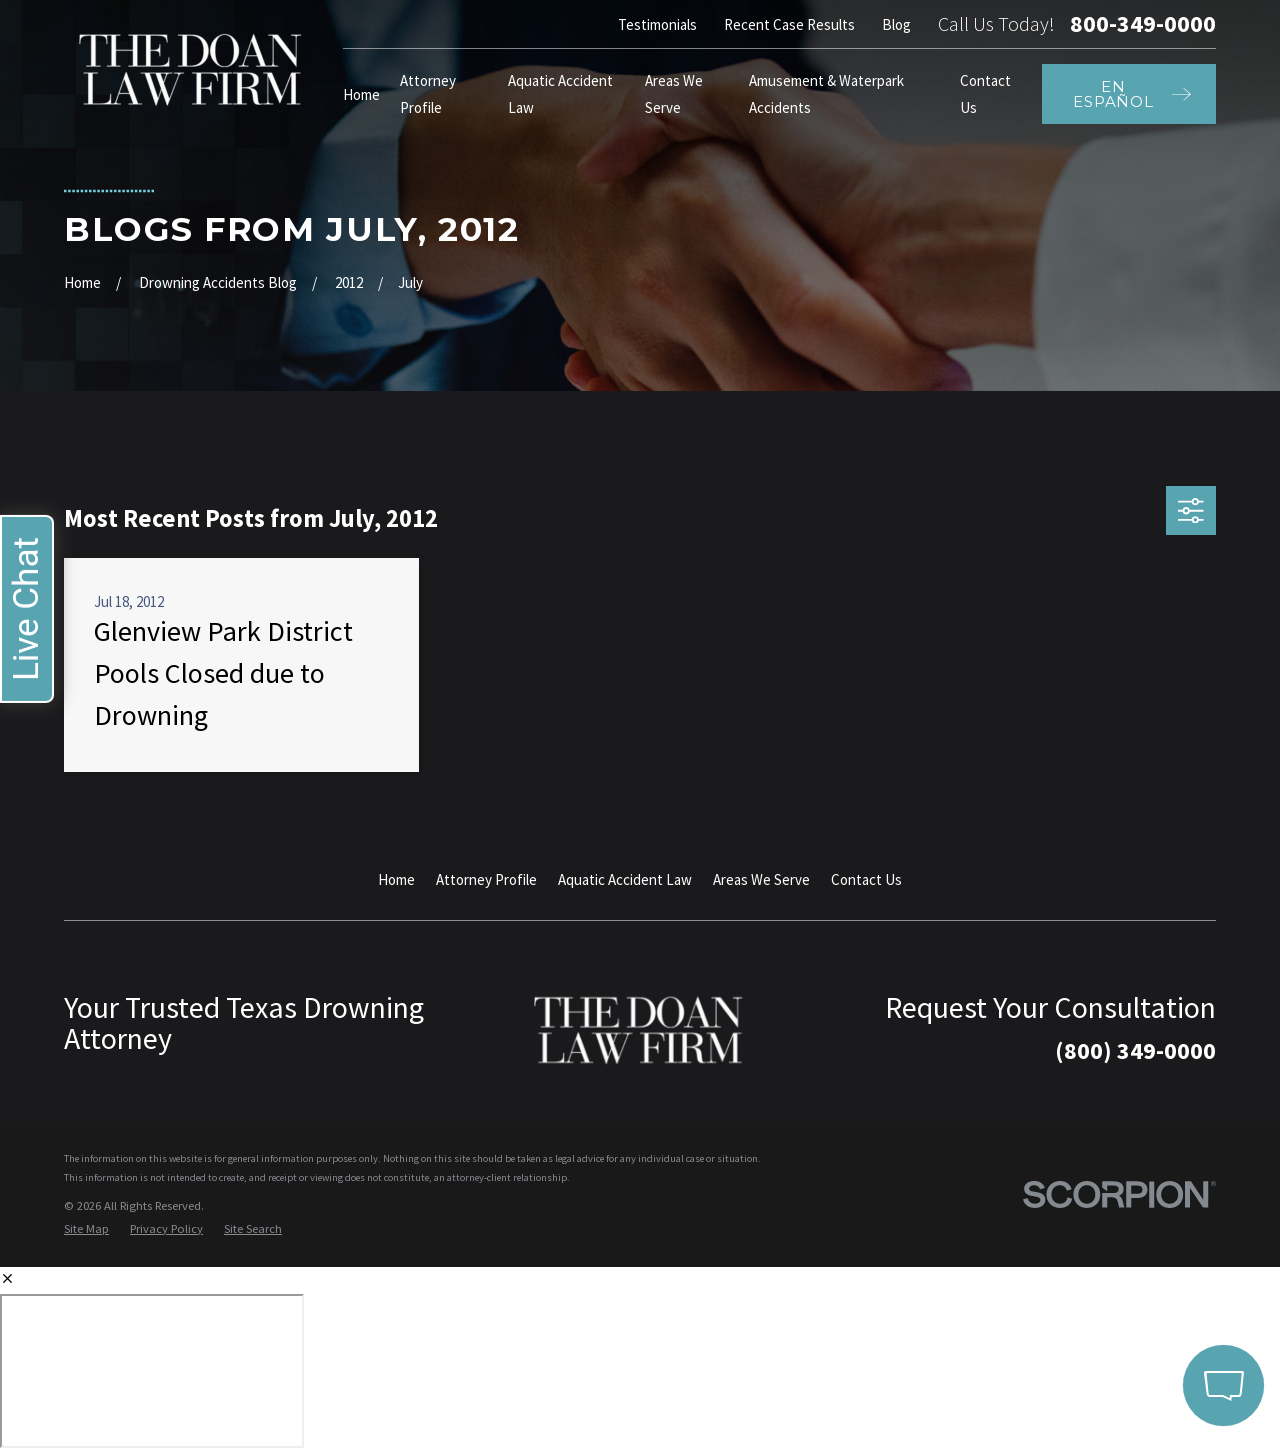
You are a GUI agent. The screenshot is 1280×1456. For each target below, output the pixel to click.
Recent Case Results (789, 24)
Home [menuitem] (361, 94)
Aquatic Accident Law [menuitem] (560, 94)
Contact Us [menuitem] (985, 94)
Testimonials (657, 24)
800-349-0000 (1143, 24)
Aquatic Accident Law (625, 879)
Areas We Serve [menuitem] (674, 94)
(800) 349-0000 (1135, 1050)
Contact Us (866, 879)
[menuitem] (86, 1229)
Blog (896, 24)
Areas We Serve (761, 879)
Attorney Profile (486, 879)
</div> (152, 1371)
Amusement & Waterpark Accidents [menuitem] (826, 94)
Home (396, 879)
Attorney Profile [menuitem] (428, 94)
